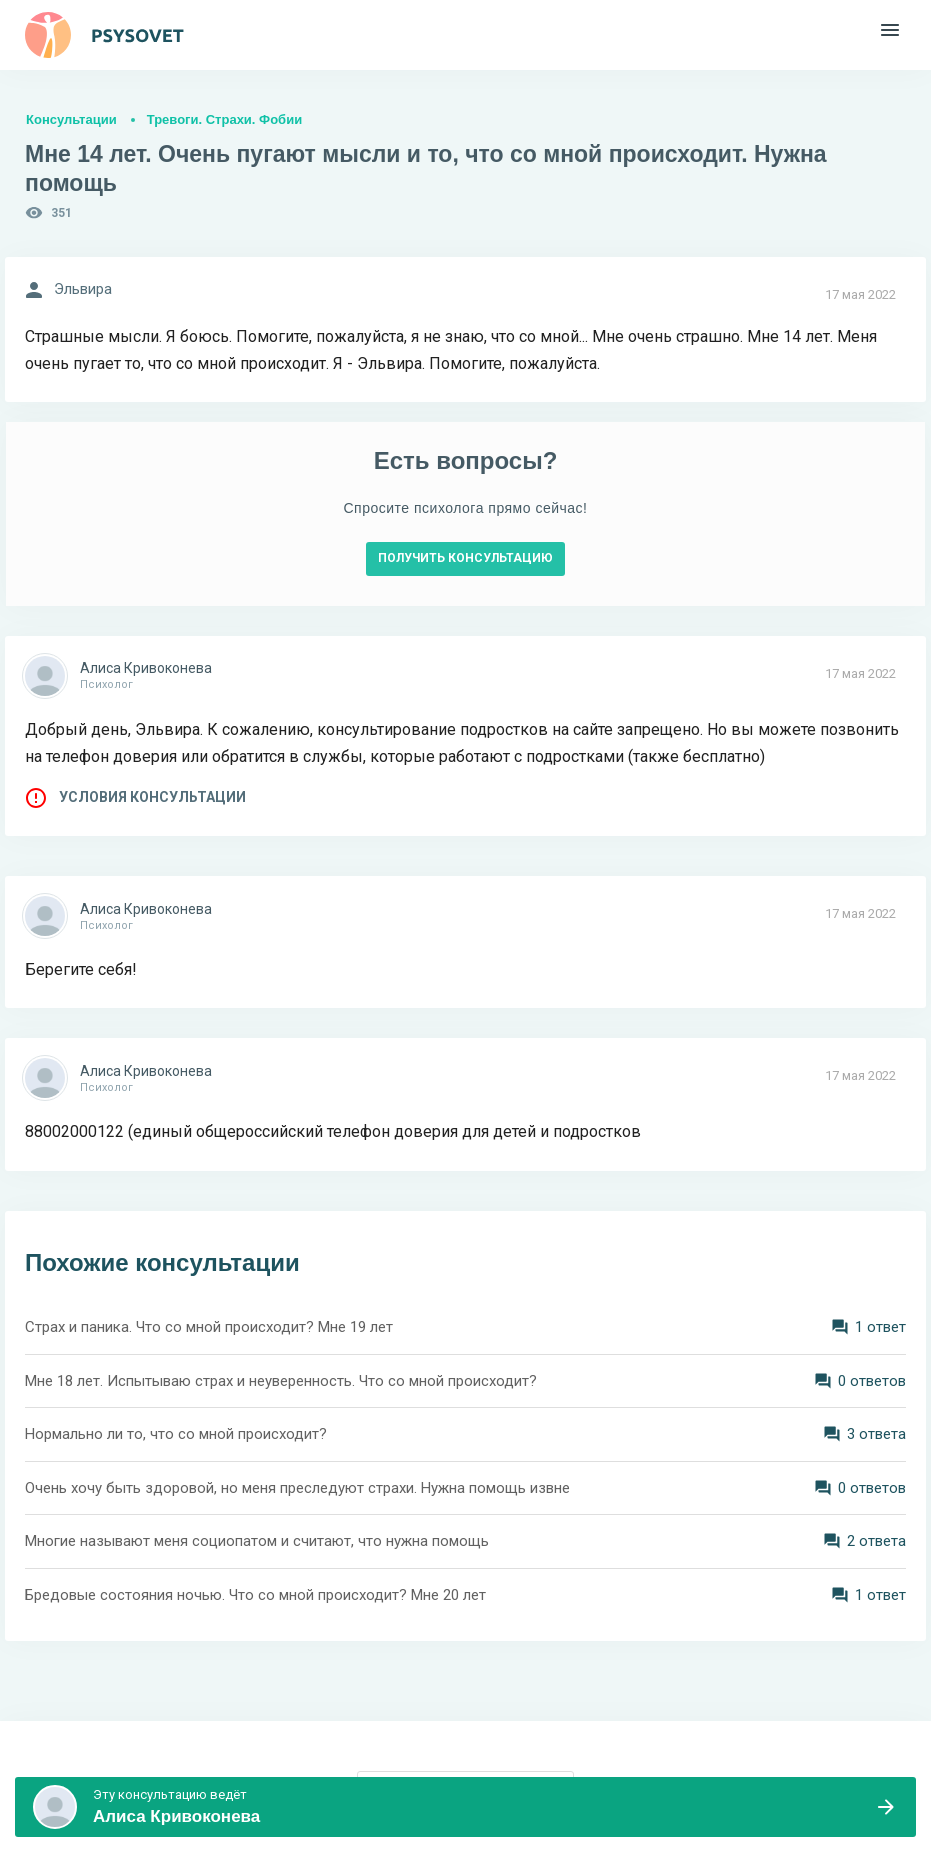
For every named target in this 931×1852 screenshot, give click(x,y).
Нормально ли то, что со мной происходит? (176, 1434)
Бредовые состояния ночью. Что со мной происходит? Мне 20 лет (255, 1595)
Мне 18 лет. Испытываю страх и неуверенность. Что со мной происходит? (281, 1381)
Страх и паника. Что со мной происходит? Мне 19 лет (209, 1327)
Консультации (71, 119)
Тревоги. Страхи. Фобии (224, 119)
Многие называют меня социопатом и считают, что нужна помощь (257, 1541)
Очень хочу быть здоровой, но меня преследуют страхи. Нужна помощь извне (297, 1488)
